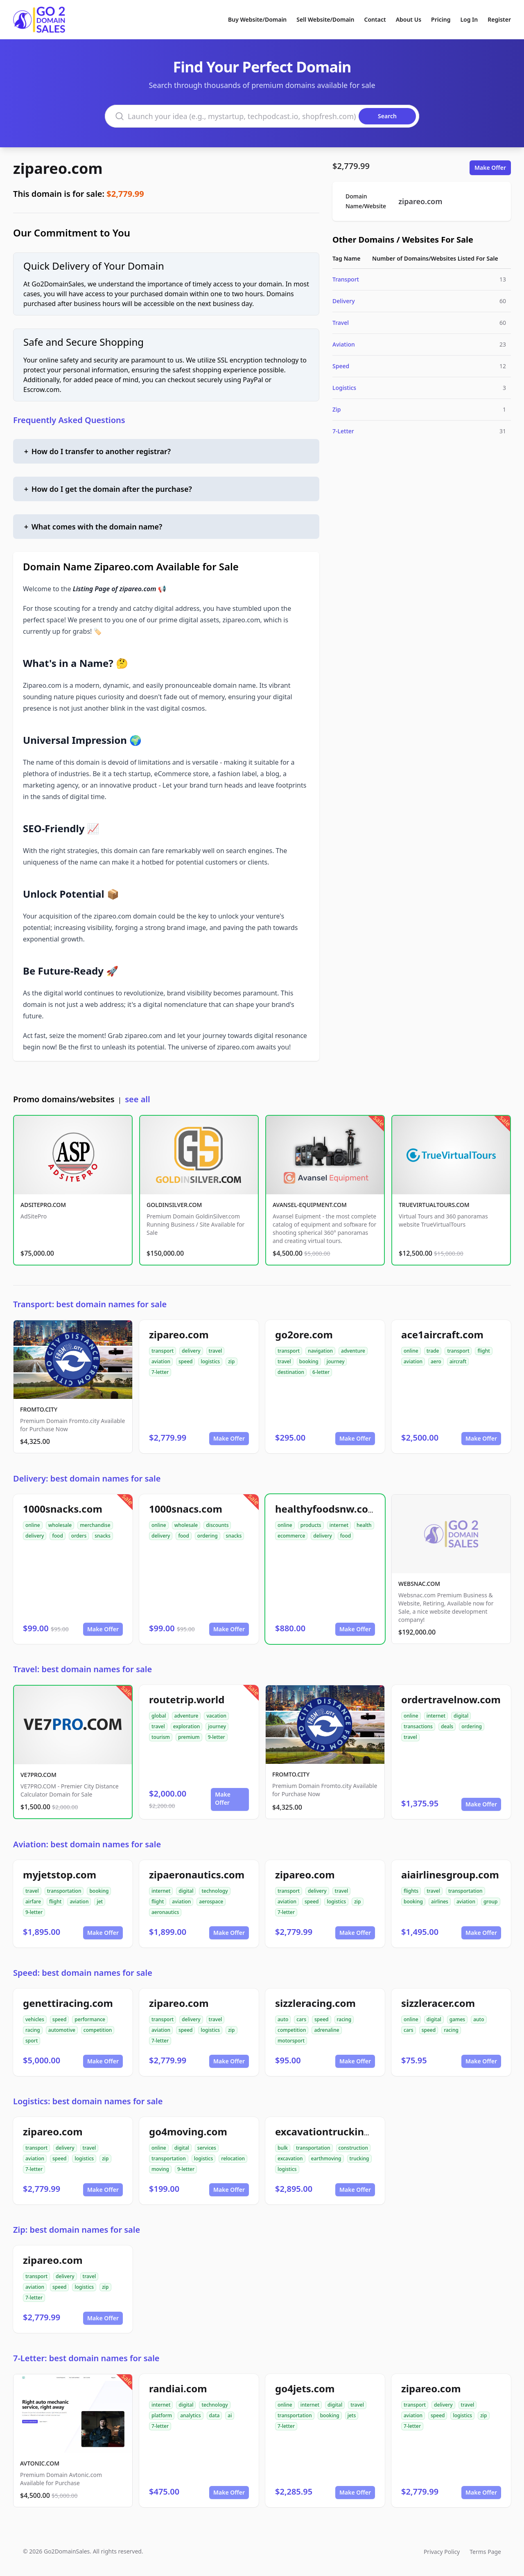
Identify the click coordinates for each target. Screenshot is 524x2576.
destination (291, 1372)
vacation (216, 1715)
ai (230, 2415)
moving (160, 2169)
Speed (340, 366)
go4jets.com (304, 2388)
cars (301, 2019)
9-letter (216, 1737)
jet (100, 1901)
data (214, 2415)
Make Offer (490, 167)
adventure (353, 1350)
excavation (290, 2158)
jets (352, 2415)
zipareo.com (57, 168)
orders (78, 1535)
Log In (469, 19)
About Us (408, 19)
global (158, 1715)
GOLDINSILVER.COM (174, 1205)
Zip (336, 409)
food (57, 1535)
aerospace (211, 1901)
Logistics (344, 388)
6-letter (321, 1372)
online (411, 1350)
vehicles (34, 2019)
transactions (418, 1726)
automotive (61, 2030)
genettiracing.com (68, 2003)
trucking (359, 2158)
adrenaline (326, 2030)
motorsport (291, 2040)
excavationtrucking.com (334, 2131)
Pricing (440, 19)
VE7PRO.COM (38, 1775)
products (310, 1525)
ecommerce (291, 1535)
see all (137, 1099)
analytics (190, 2415)
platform (161, 2415)
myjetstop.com (59, 1874)
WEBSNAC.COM (419, 1583)
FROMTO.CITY (38, 1409)
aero (436, 1361)
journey (336, 1361)
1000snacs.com (185, 1508)
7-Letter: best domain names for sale (86, 2358)
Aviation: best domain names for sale (87, 1844)
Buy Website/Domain (257, 19)
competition (98, 2030)
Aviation (343, 344)
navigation (320, 1350)
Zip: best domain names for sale (76, 2229)
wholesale (60, 1525)
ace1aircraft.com (442, 1334)
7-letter (160, 1372)
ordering (207, 1535)
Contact (375, 19)
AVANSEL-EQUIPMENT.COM (310, 1205)
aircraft (457, 1361)
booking (308, 1361)
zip (231, 1361)
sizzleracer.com (438, 2003)
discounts (217, 1525)
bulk (283, 2147)
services (206, 2147)
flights (411, 1890)
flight (483, 1350)
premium (189, 1737)
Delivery (343, 301)
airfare (33, 1901)
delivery (191, 1350)
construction (353, 2147)
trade (433, 1350)
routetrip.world (186, 1699)
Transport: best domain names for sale (90, 1304)
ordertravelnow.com (451, 1699)
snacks (103, 1535)
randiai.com (178, 2388)
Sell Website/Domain (325, 19)
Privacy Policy (442, 2552)
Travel (340, 323)
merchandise (95, 1525)
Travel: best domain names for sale (82, 1669)
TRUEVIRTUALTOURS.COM (434, 1205)
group (490, 1901)
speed (185, 1361)
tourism (160, 1737)
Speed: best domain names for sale (82, 1972)
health (364, 1525)
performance (90, 2019)
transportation (64, 1890)
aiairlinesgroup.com (450, 1874)
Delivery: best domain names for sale (86, 1478)
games (457, 2019)
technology (214, 1890)
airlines (439, 1901)
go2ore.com (304, 1334)
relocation (233, 2158)
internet (339, 1525)
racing (32, 2030)
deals (447, 1726)
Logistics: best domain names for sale (88, 2101)
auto (283, 2019)
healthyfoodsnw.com (326, 1508)
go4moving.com (188, 2131)
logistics (210, 1361)
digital (461, 1715)
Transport (345, 279)
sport (31, 2040)
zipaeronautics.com (196, 1874)
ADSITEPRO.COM (43, 1205)
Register (499, 19)
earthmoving (326, 2158)
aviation (160, 1361)
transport (162, 1350)
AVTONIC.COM (39, 2463)
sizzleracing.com (315, 2003)
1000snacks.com (62, 1508)
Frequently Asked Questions (69, 420)
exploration (186, 1726)
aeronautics (165, 1912)
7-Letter (343, 431)
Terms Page (485, 2552)
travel (215, 1350)
